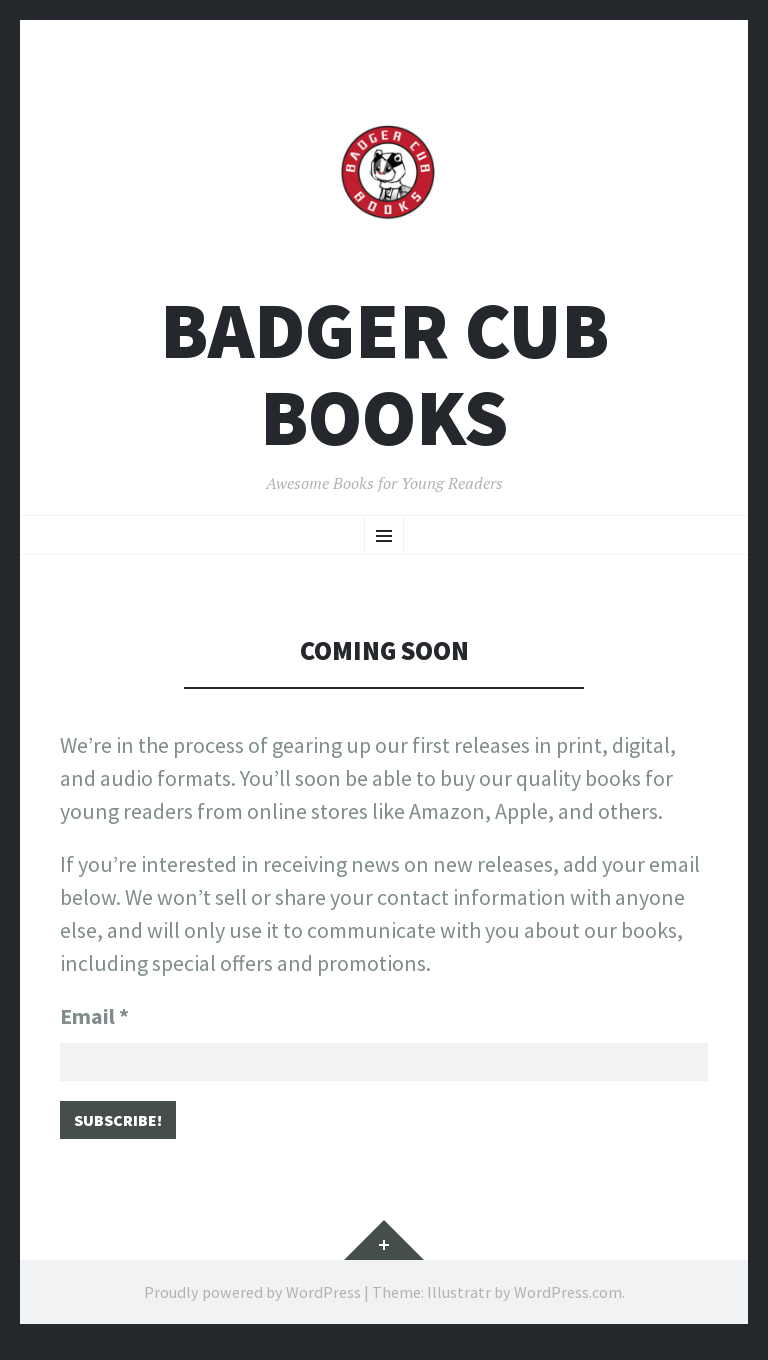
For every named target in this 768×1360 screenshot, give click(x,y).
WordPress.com (568, 1308)
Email (94, 1016)
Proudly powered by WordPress (252, 1308)
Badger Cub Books (384, 374)
